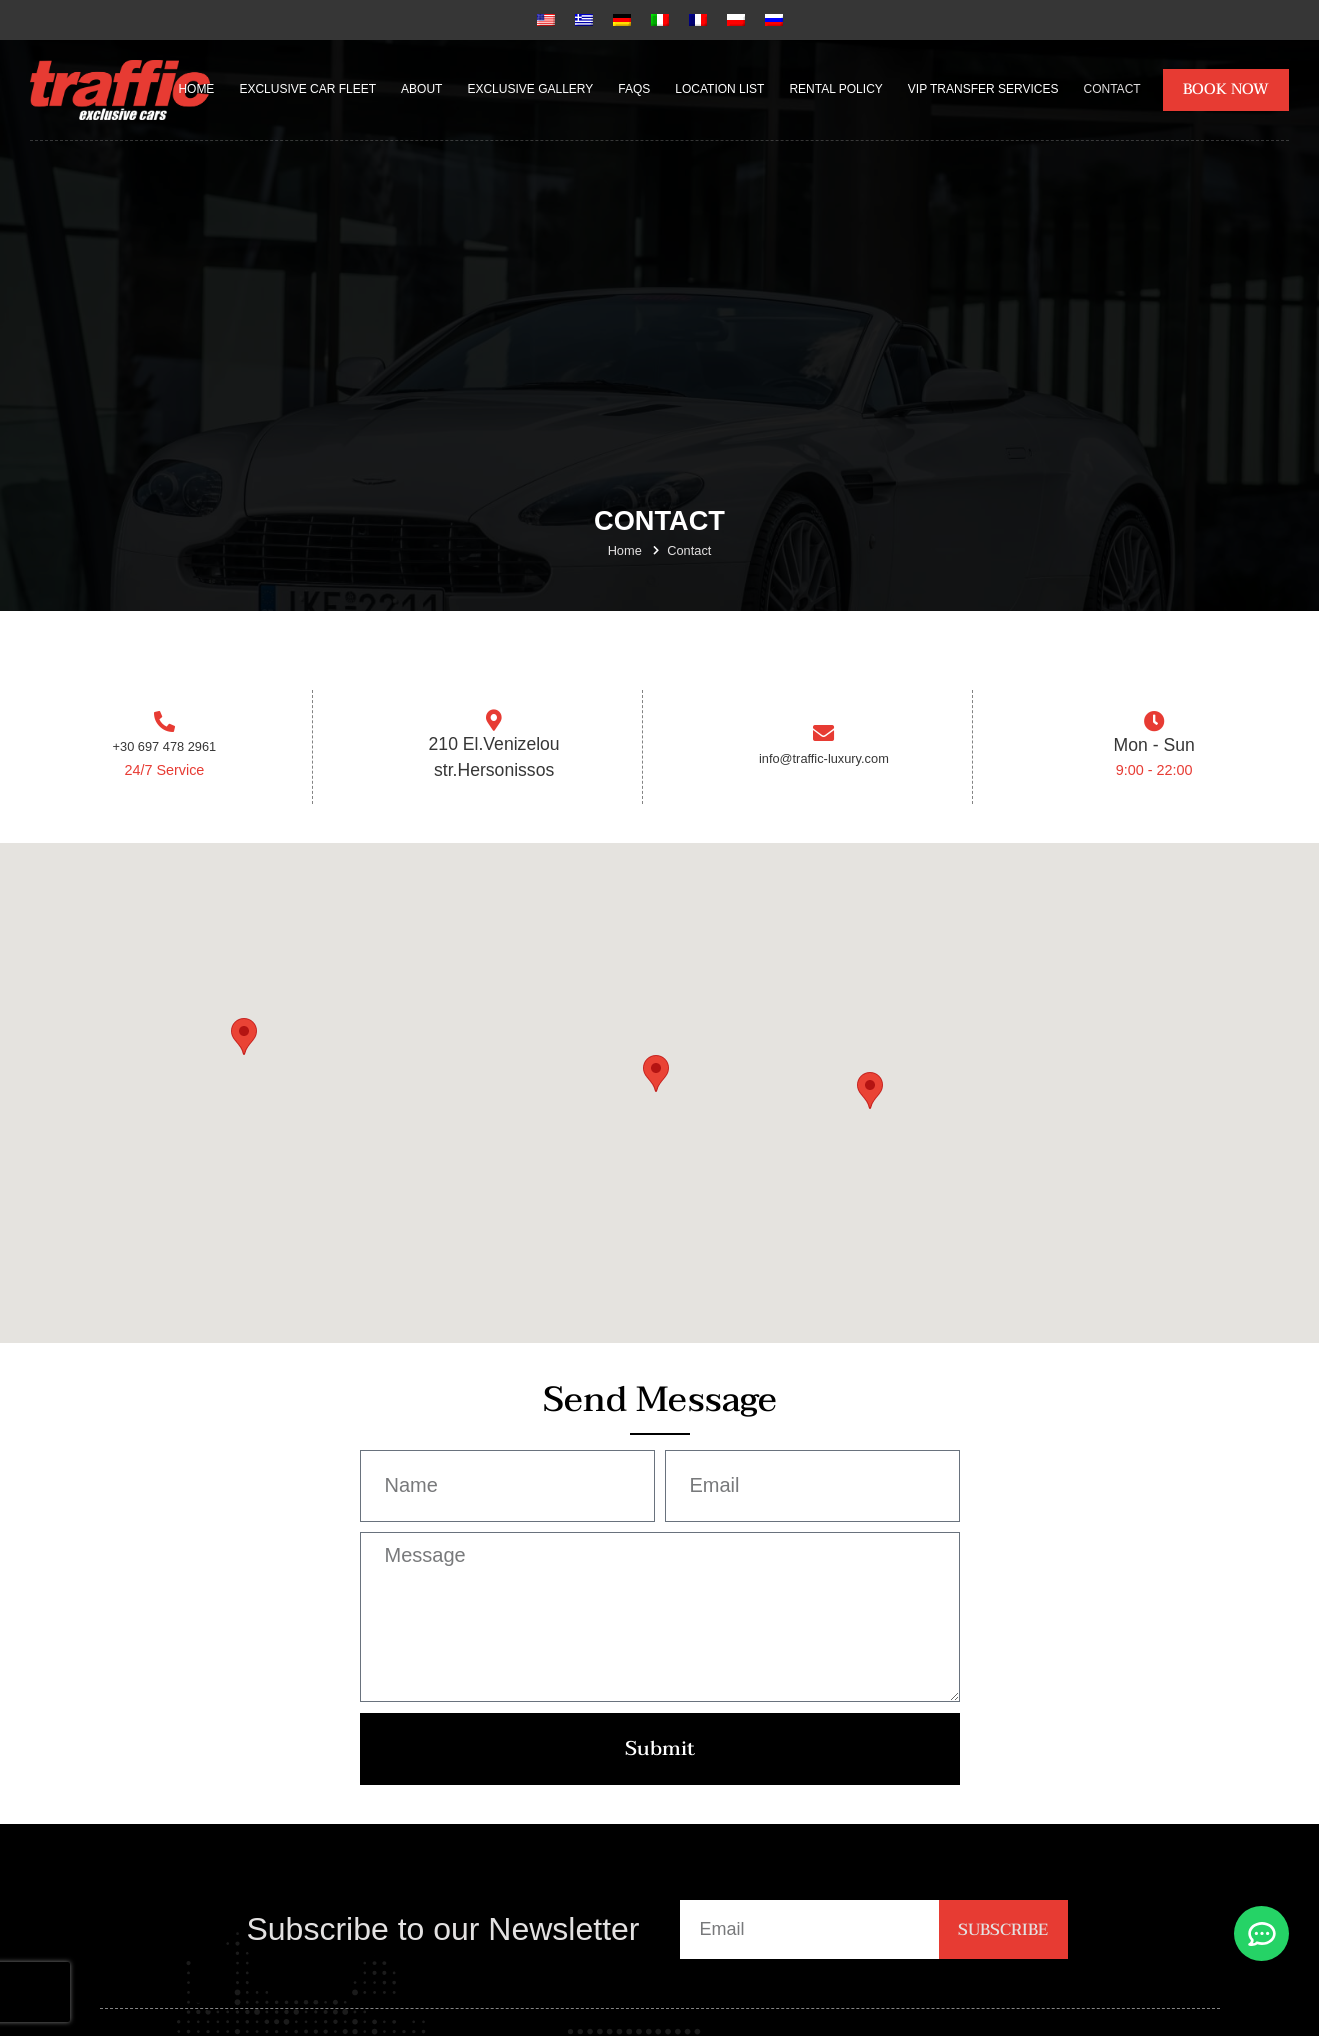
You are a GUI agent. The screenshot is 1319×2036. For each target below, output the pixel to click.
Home (196, 89)
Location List (719, 89)
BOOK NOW (1226, 89)
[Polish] (736, 20)
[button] (656, 1082)
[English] (546, 20)
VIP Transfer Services (983, 89)
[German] (622, 20)
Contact (1112, 89)
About (421, 89)
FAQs (634, 89)
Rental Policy (835, 89)
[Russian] (774, 20)
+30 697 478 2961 (164, 754)
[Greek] (584, 20)
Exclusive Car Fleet (307, 89)
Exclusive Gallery (530, 89)
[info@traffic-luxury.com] (824, 738)
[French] (698, 20)
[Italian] (660, 20)
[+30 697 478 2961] (164, 726)
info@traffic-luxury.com (824, 766)
